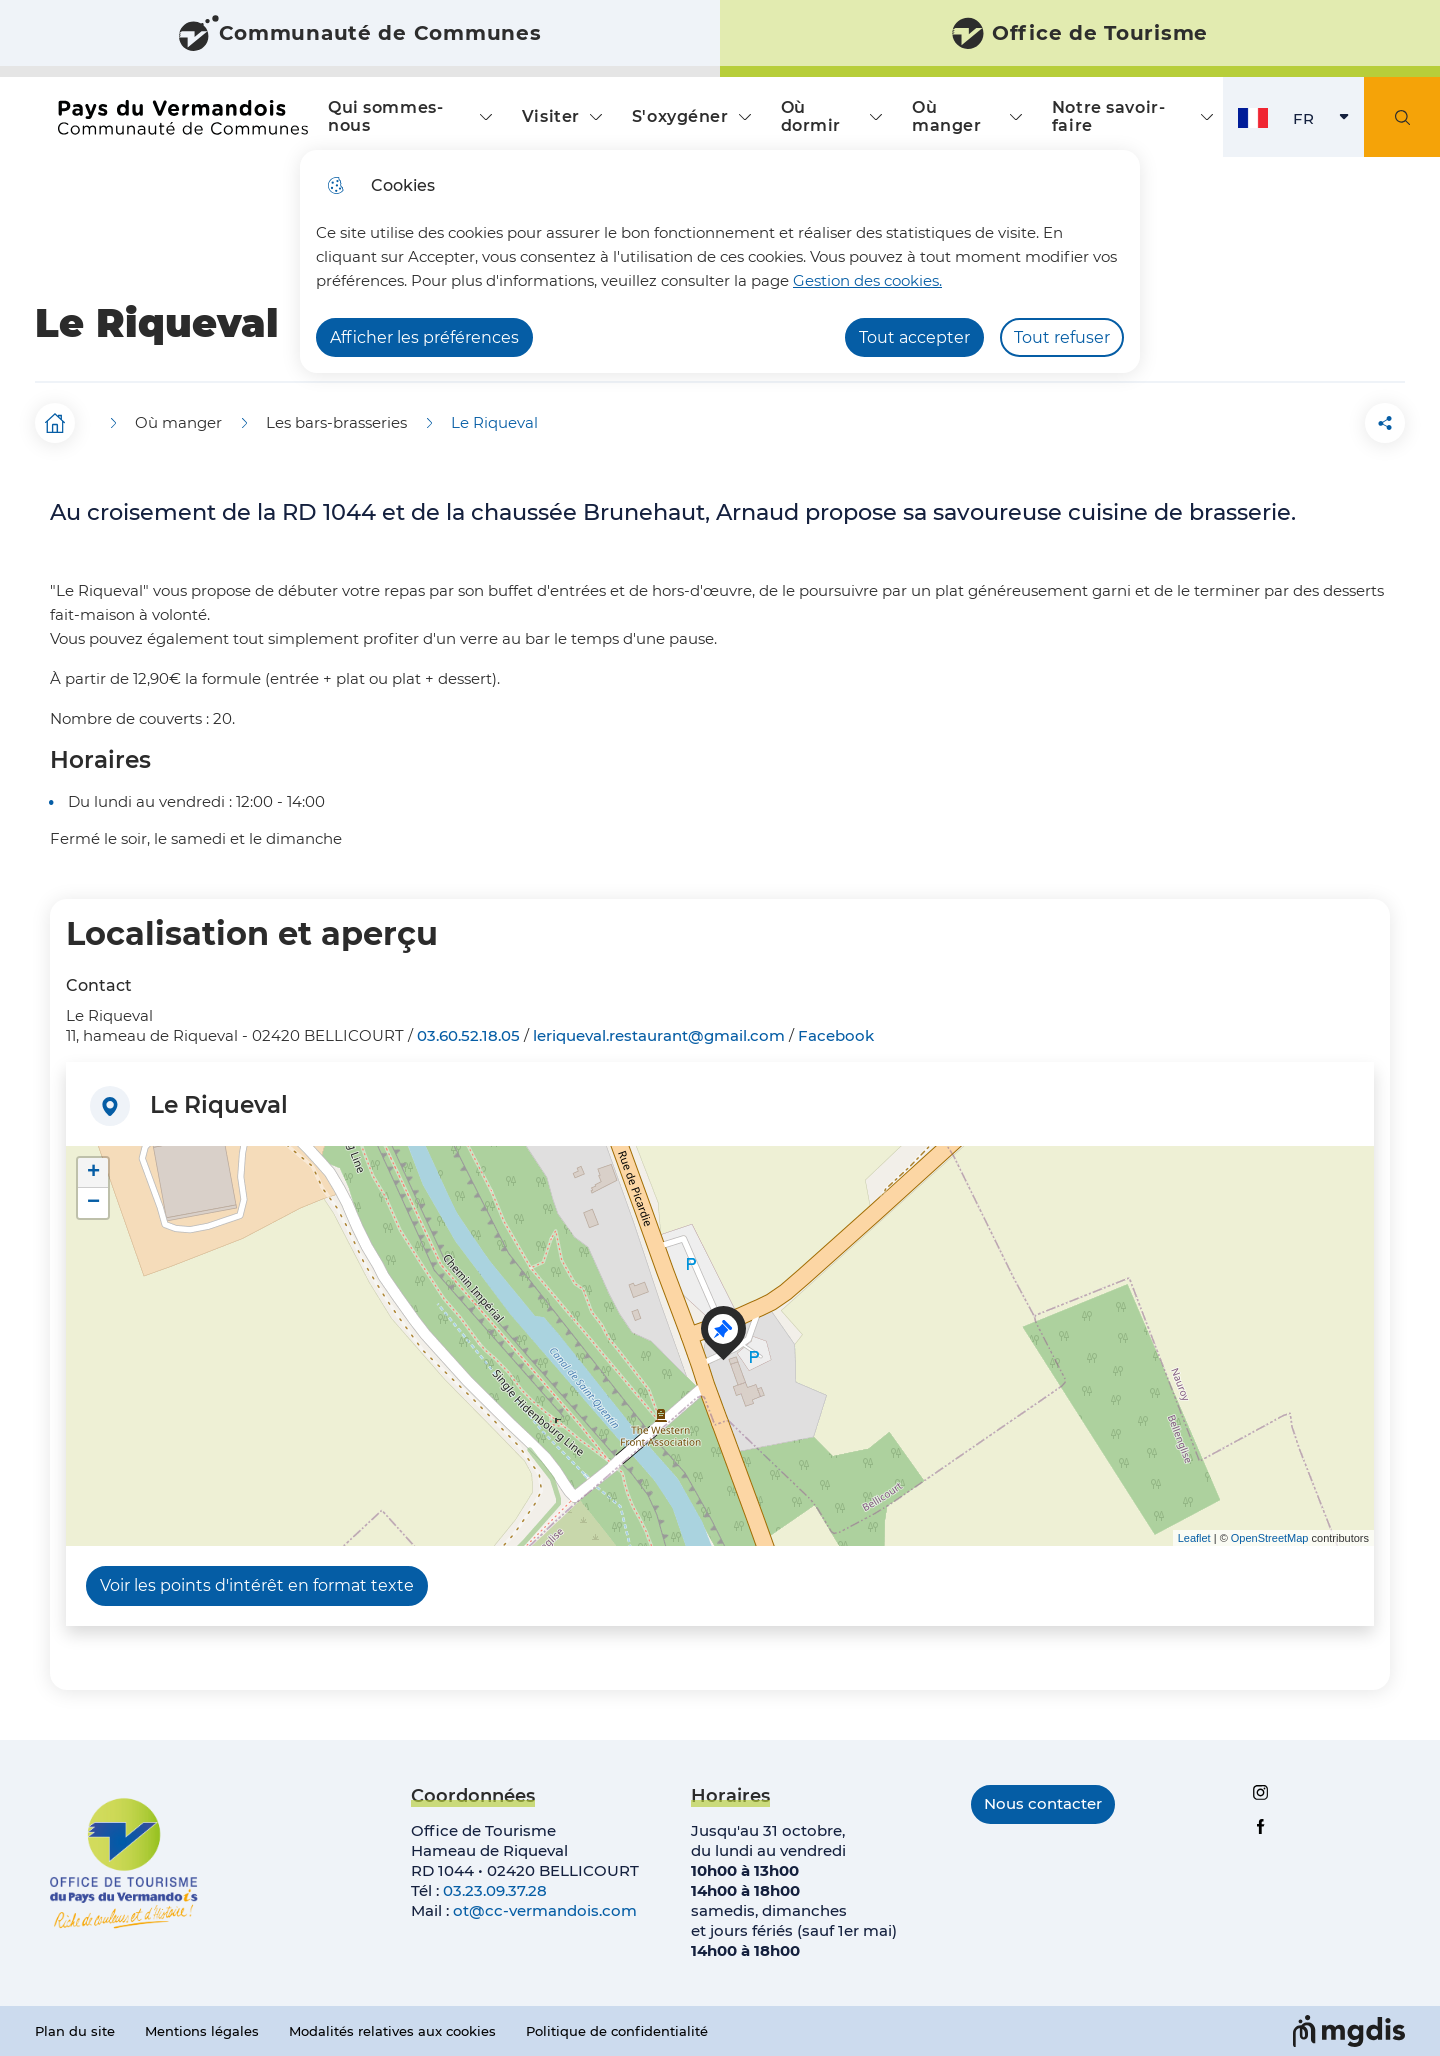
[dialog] (720, 261)
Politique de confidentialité (617, 2031)
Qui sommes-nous (385, 116)
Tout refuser (1062, 337)
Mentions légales (202, 2031)
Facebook (836, 1035)
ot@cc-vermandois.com (545, 1910)
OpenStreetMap (1270, 1538)
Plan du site (75, 2031)
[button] (1273, 423)
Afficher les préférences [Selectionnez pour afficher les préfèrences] (424, 337)
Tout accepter (914, 337)
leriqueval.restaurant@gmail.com (659, 1035)
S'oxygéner (680, 116)
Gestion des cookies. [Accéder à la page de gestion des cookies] (867, 280)
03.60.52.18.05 (468, 1035)
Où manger (946, 116)
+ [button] (93, 1173)
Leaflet (1194, 1538)
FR (1328, 123)
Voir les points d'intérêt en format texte (257, 1585)
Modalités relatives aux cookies (392, 2031)
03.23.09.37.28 (495, 1890)
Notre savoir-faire (1108, 116)
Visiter (551, 116)
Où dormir (811, 116)
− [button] (93, 1203)
